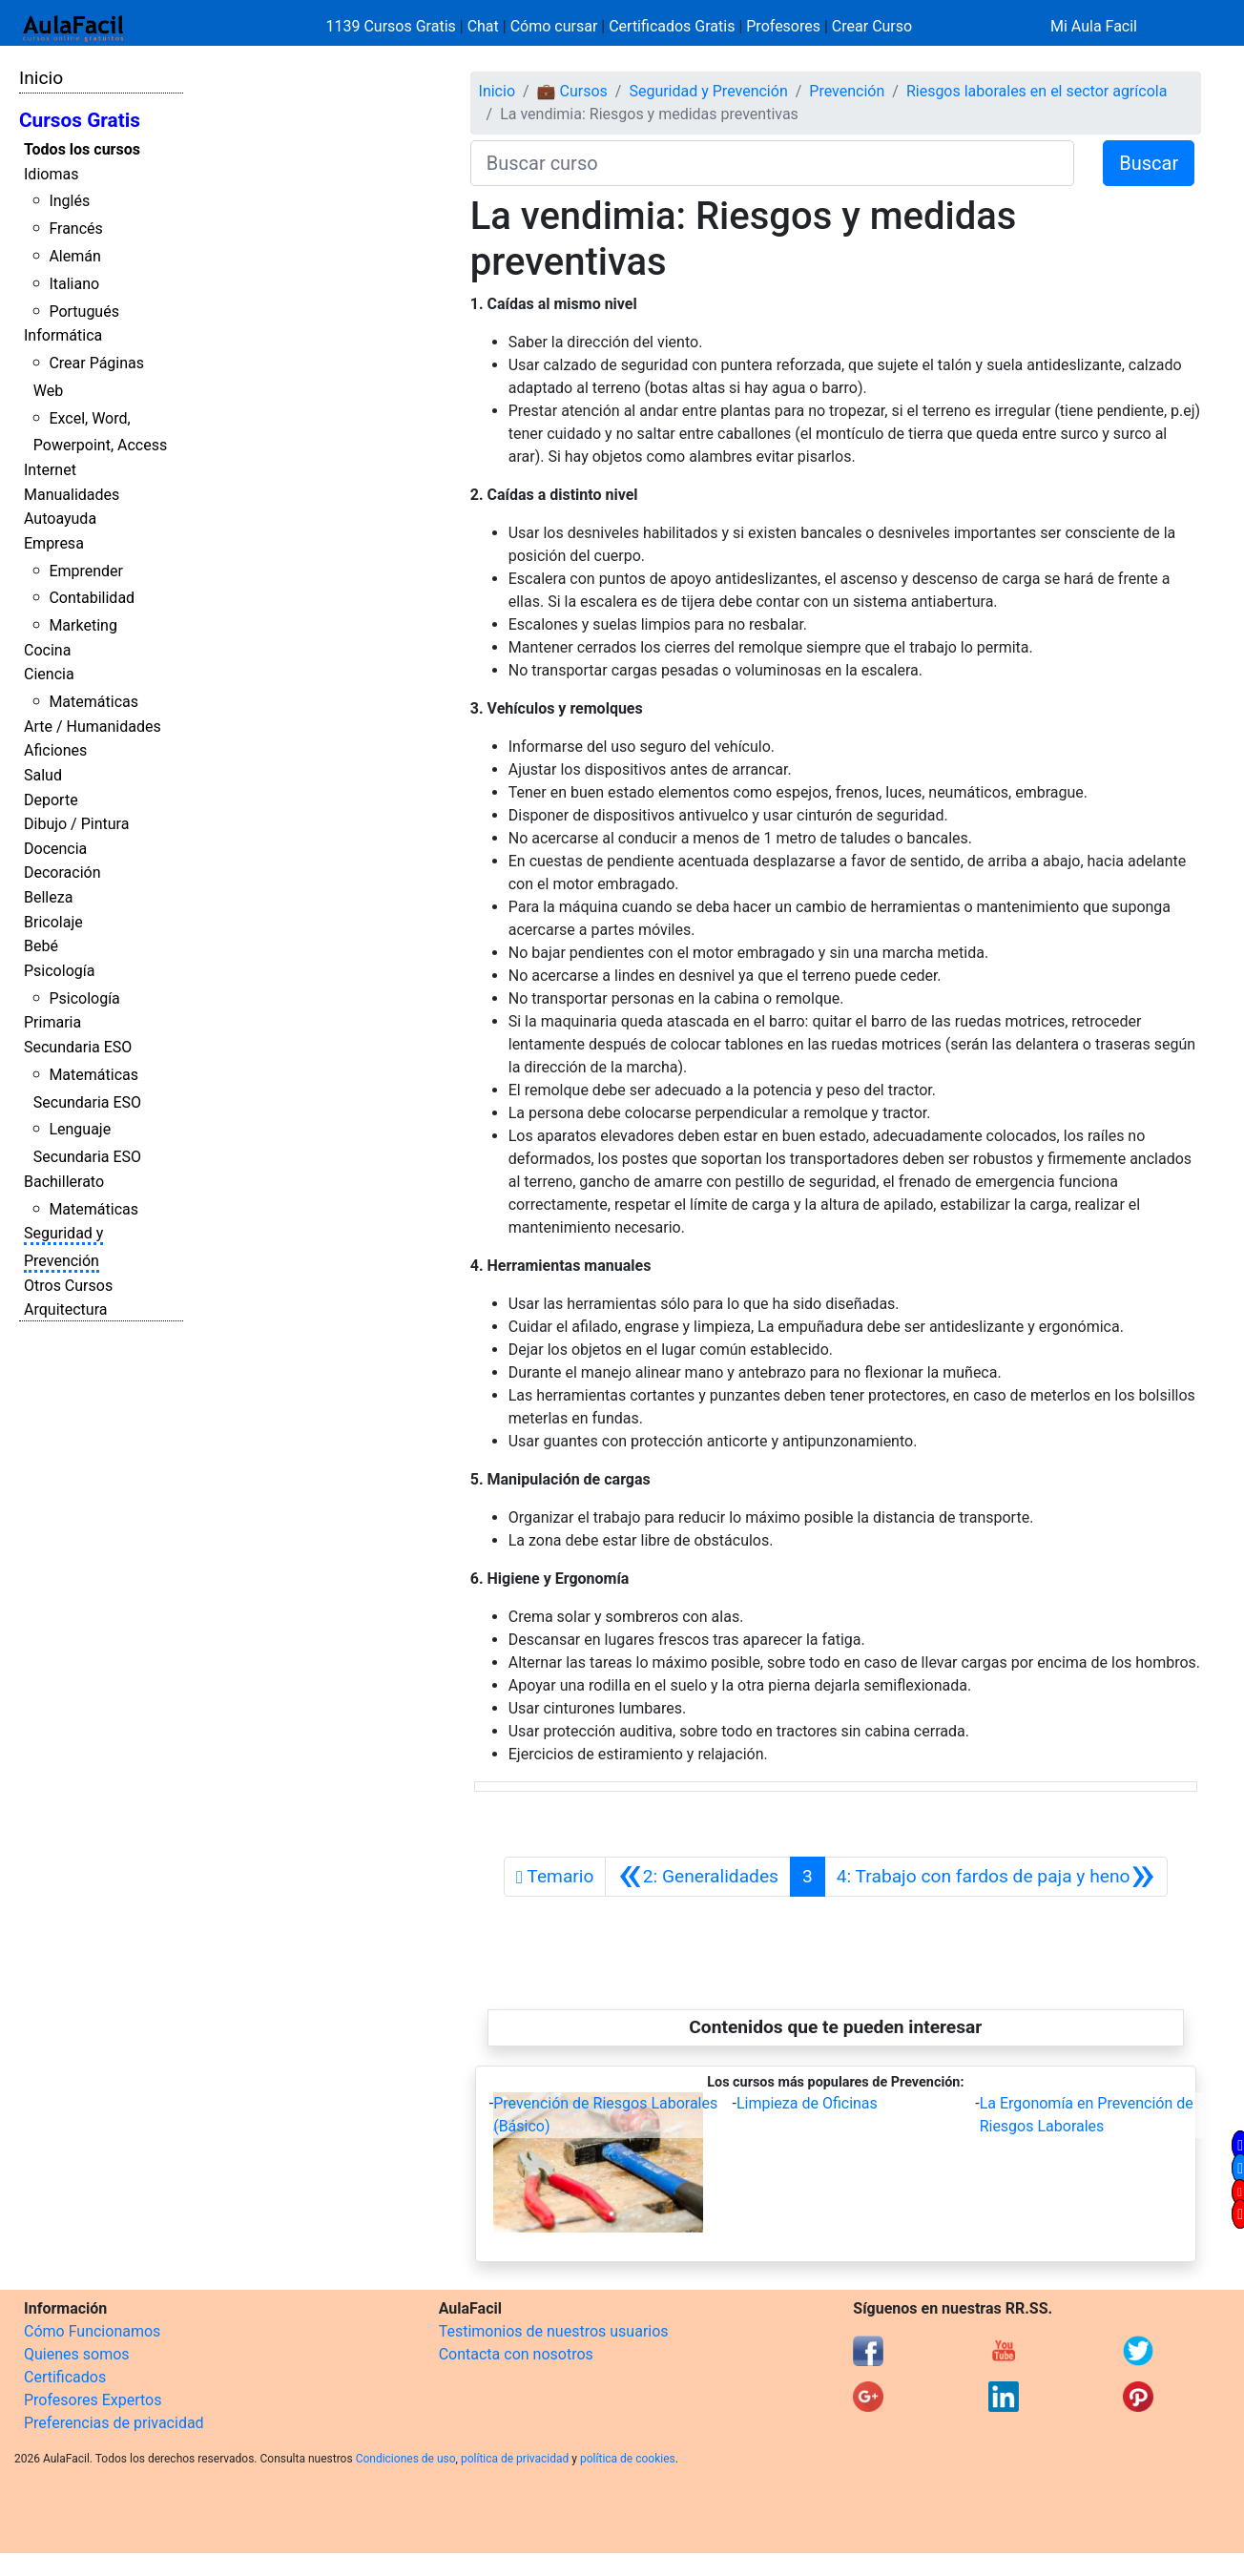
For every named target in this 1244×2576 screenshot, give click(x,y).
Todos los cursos (82, 149)
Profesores (783, 26)
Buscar (1148, 163)
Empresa (54, 543)
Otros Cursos (68, 1286)
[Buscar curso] (772, 163)
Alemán (74, 256)
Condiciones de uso (406, 2458)
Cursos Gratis (79, 120)
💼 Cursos (572, 91)
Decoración (62, 872)
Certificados (65, 2377)
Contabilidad (92, 598)
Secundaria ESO (78, 1047)
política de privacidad (515, 2458)
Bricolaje (53, 922)
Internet (50, 470)
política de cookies (627, 2458)
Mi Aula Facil (1093, 26)
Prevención (846, 91)
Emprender (86, 571)
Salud (43, 775)
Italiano (74, 284)
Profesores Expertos (92, 2400)
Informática (63, 335)
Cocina (47, 650)
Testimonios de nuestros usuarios (554, 2331)
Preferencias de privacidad (114, 2423)
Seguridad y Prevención (708, 91)
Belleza (48, 897)
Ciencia (49, 674)
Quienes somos (77, 2354)
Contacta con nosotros (516, 2354)
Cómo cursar (554, 26)
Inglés (69, 201)
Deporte (51, 800)
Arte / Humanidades (92, 726)
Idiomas (51, 174)
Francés (75, 228)
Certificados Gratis (672, 26)
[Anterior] (698, 1877)
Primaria (52, 1022)
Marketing (82, 625)
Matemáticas (93, 702)
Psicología (59, 971)
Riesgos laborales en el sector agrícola (1036, 91)
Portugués (84, 311)
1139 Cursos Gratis (393, 26)
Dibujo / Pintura (76, 824)
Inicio (41, 78)
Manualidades (71, 495)
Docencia (55, 849)
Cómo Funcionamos (92, 2331)
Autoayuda (60, 518)
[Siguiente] (996, 1877)
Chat (483, 26)
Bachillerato (64, 1182)
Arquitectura (65, 1309)
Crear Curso (872, 26)
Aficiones (55, 750)
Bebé (41, 946)
